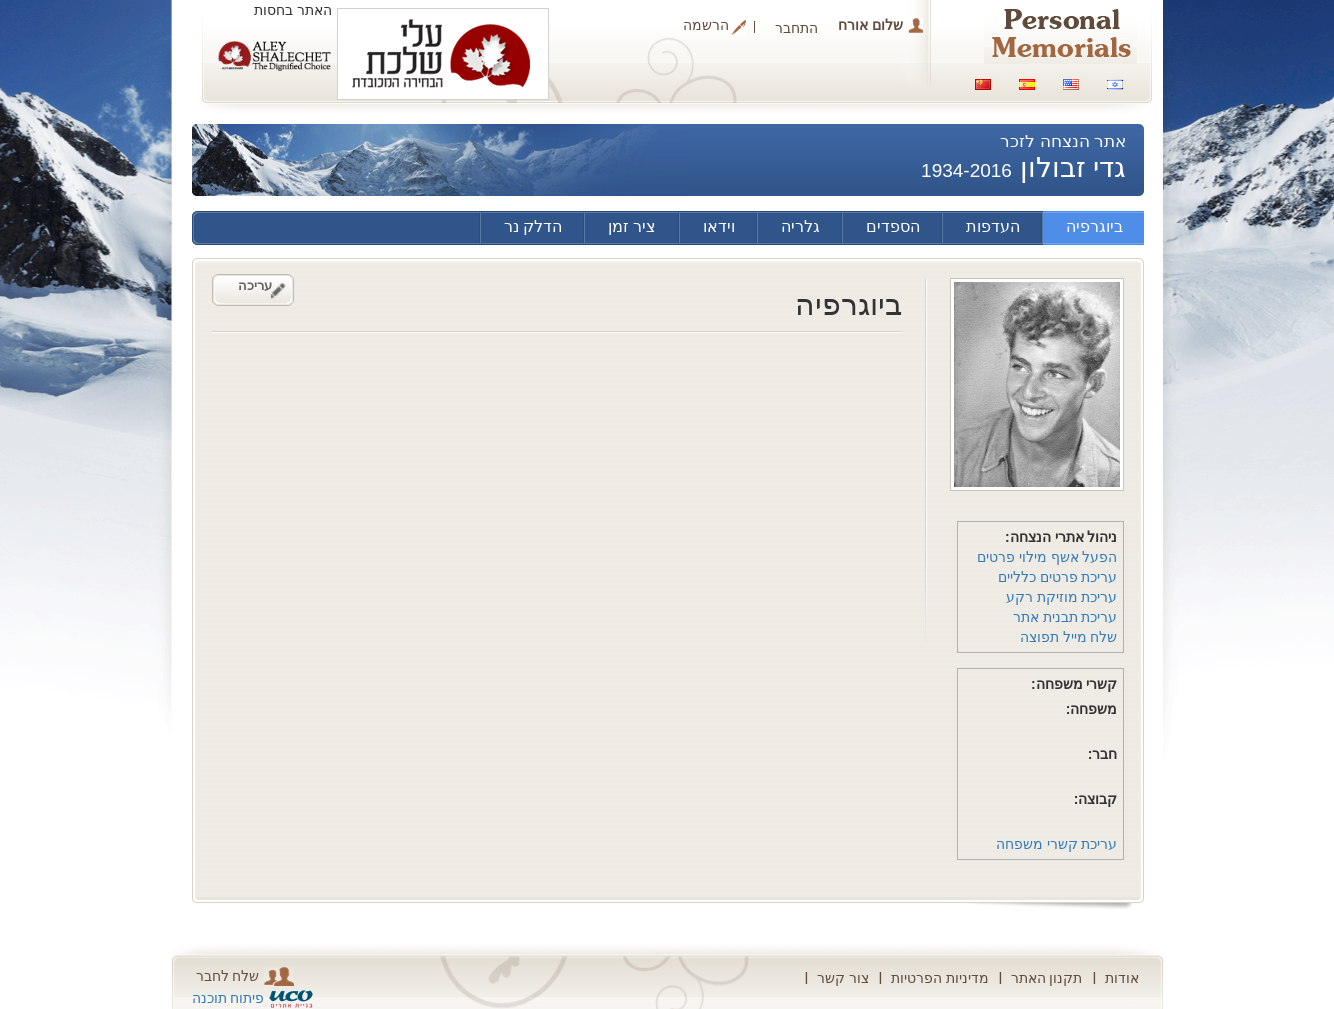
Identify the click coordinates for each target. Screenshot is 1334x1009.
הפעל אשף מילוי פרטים (1047, 557)
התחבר (796, 28)
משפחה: (1092, 709)
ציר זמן (632, 226)
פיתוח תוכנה (228, 998)
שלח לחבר (245, 976)
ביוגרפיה (1094, 226)
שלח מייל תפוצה (1069, 637)
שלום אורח (870, 25)
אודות (1122, 978)
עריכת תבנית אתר (1065, 617)
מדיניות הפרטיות (940, 978)
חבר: (1103, 754)
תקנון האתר (1047, 978)
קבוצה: (1096, 799)
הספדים (893, 226)
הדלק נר (533, 226)
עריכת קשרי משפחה (1057, 844)
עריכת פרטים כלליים (1058, 577)
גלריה (800, 226)
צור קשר (843, 978)
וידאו (719, 226)
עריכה (255, 285)
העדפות (993, 226)
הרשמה (706, 26)
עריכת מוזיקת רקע (1062, 597)
